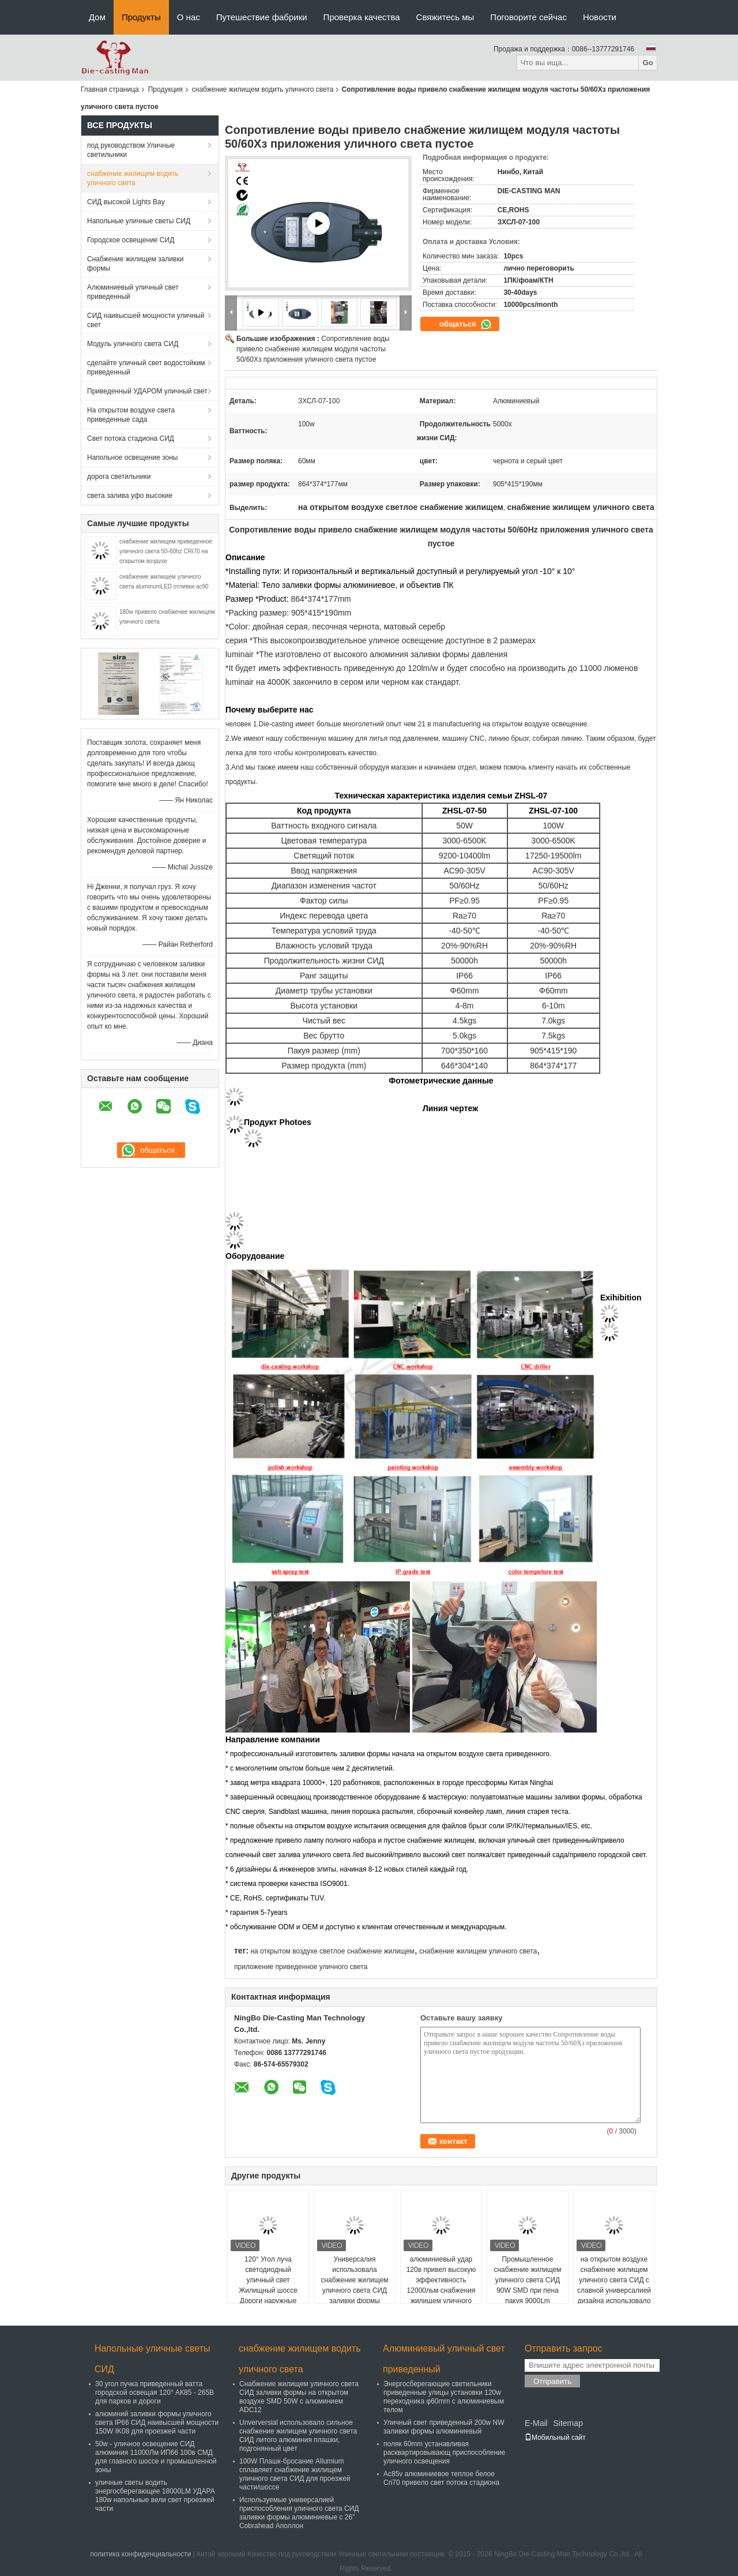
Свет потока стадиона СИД (130, 438)
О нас (188, 17)
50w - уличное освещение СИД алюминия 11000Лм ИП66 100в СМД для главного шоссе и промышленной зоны (155, 2457)
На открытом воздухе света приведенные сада (131, 414)
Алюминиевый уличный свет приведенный (133, 292)
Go (647, 62)
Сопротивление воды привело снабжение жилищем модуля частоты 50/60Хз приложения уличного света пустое (313, 349)
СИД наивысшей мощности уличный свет (145, 320)
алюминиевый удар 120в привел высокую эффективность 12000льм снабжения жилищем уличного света (441, 2285)
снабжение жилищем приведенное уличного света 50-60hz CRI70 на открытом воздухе (165, 551)
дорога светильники (118, 477)
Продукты (141, 17)
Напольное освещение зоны (132, 457)
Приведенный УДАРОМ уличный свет (147, 391)
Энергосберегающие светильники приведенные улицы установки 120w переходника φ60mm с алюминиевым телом (443, 2397)
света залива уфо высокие (129, 496)
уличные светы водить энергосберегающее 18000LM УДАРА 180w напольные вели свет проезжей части (155, 2495)
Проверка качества (361, 17)
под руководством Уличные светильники (131, 150)
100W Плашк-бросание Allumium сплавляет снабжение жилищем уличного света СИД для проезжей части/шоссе (295, 2474)
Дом (97, 17)
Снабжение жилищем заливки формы (135, 263)
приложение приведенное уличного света (300, 1967)
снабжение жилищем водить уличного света (263, 89)
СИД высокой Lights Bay (126, 202)
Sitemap (567, 2423)
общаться (465, 324)
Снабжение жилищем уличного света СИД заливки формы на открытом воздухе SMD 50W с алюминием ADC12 (299, 2397)
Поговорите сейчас (528, 17)
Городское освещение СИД (130, 240)
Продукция (165, 89)
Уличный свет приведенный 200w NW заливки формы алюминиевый (443, 2426)
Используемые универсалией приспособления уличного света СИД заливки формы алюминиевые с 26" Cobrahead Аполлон (299, 2513)
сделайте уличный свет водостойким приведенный (146, 367)
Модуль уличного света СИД (132, 344)
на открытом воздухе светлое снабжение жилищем (332, 1951)
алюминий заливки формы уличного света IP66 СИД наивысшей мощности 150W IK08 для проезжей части (157, 2422)
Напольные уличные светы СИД (138, 221)
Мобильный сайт (555, 2437)
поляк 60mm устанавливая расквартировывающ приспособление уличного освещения (444, 2452)
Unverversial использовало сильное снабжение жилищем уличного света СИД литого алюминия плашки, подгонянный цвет (298, 2435)
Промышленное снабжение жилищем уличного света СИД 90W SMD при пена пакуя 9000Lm (527, 2280)
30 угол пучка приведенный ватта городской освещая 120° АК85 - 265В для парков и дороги (154, 2392)
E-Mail (536, 2423)
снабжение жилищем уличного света (478, 1951)
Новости (599, 17)
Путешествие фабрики (261, 17)
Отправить (552, 2381)
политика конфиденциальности (140, 2554)
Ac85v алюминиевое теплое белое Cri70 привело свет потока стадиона (441, 2478)
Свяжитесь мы (445, 17)
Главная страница (110, 89)
